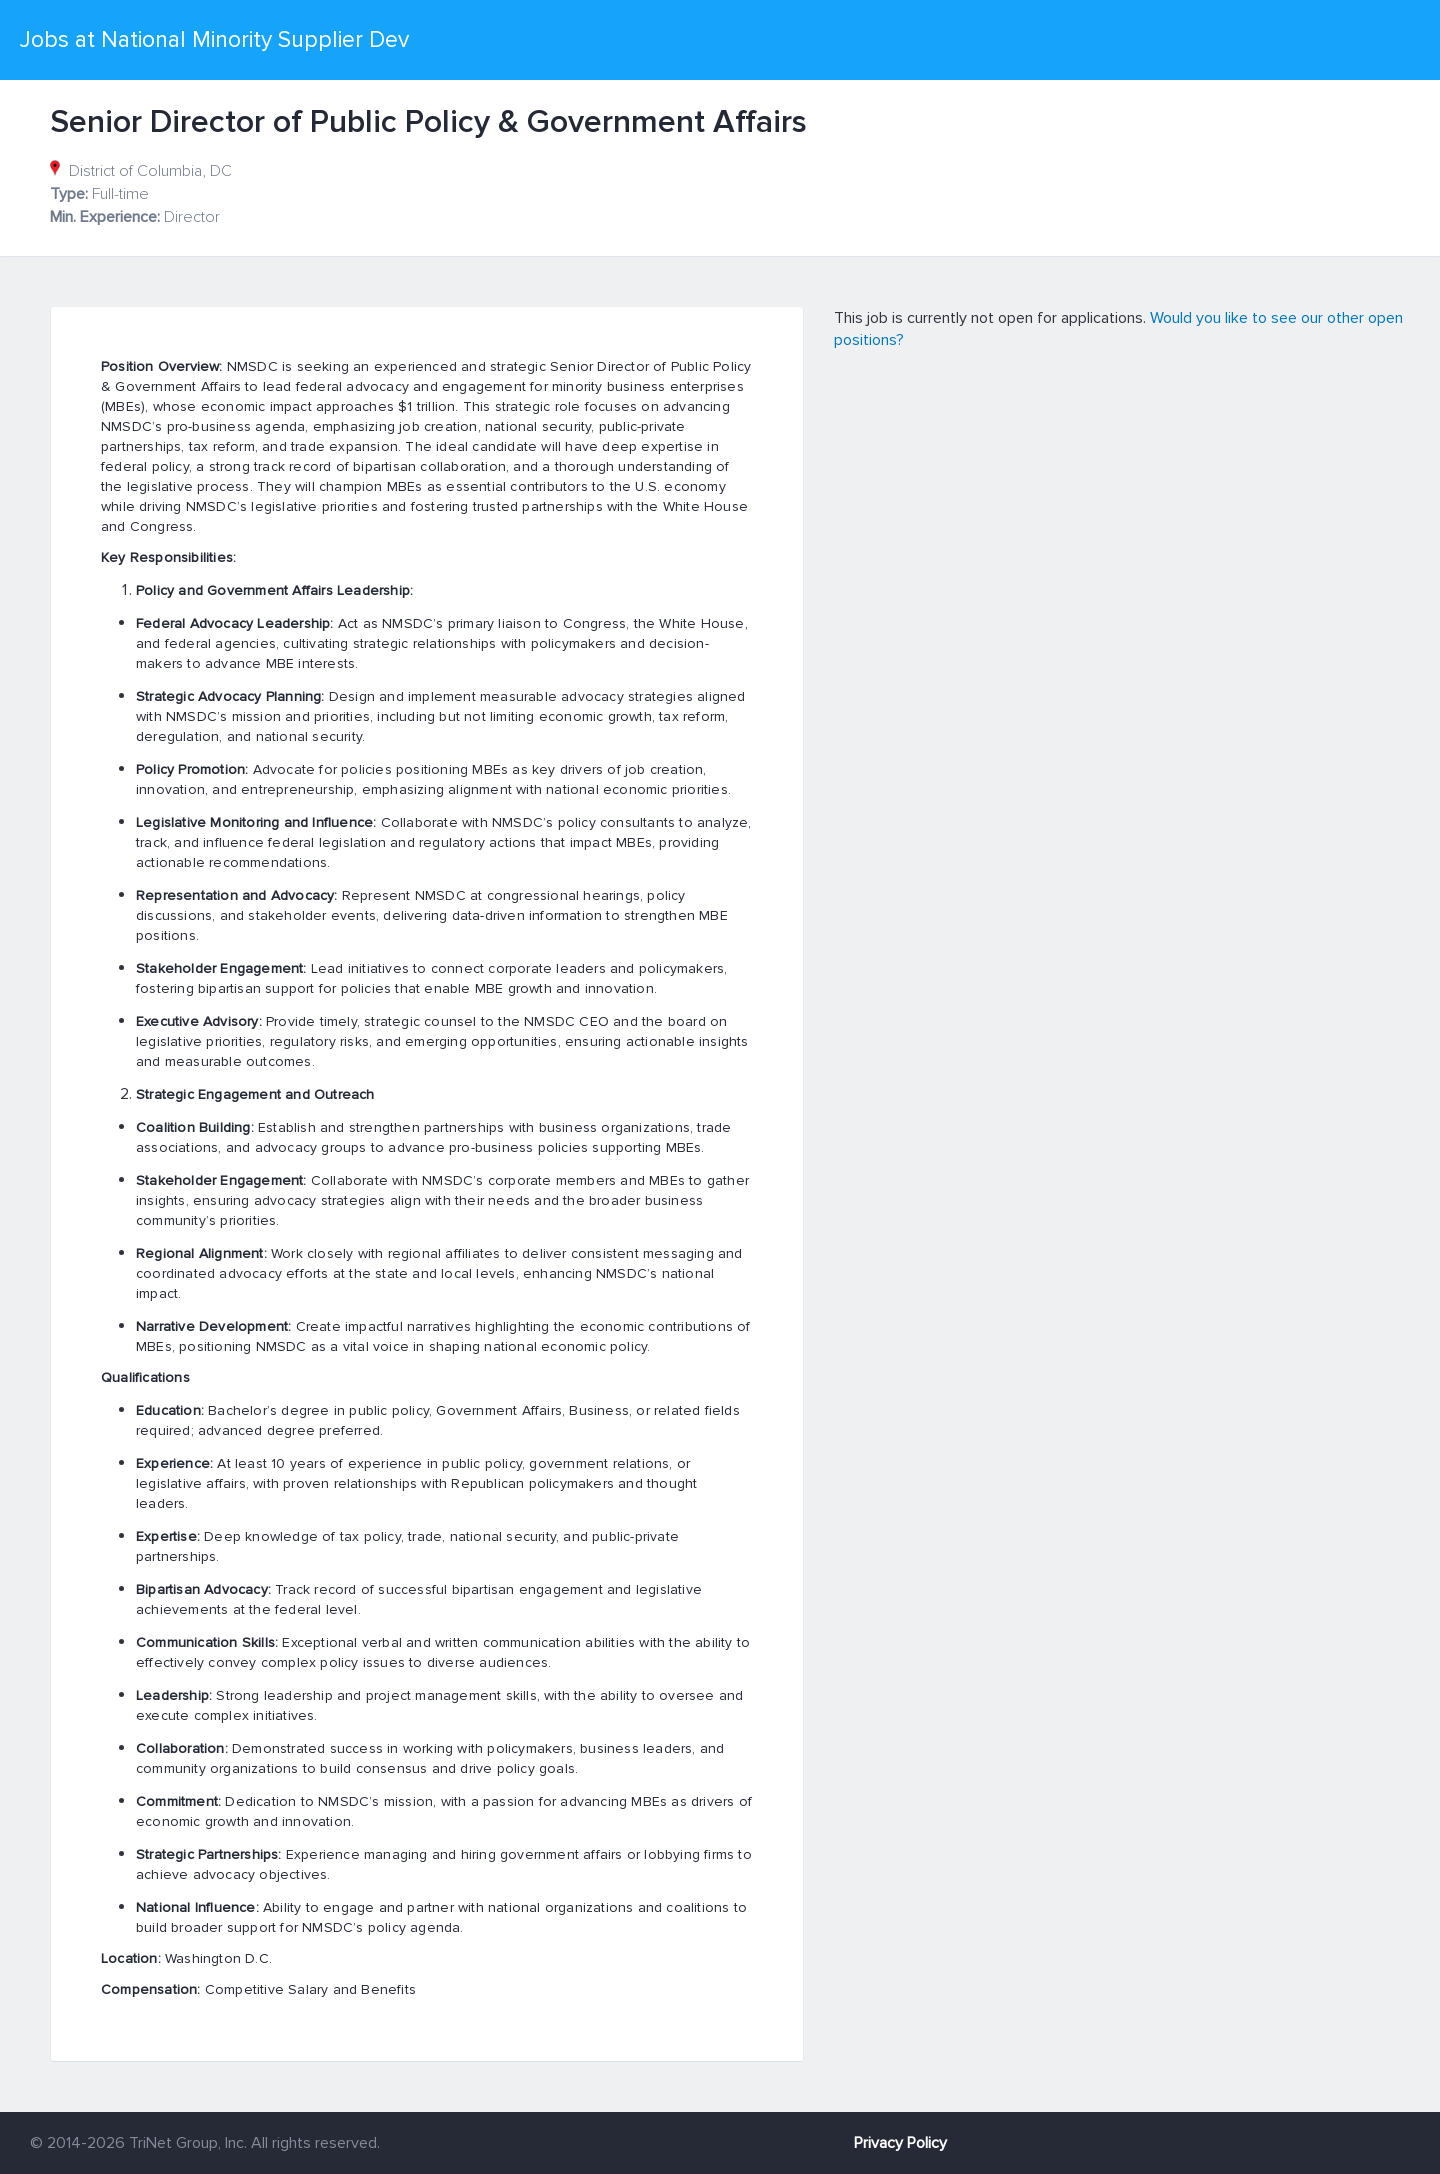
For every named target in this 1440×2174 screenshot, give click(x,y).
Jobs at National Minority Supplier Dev (214, 40)
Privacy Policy (900, 2143)
